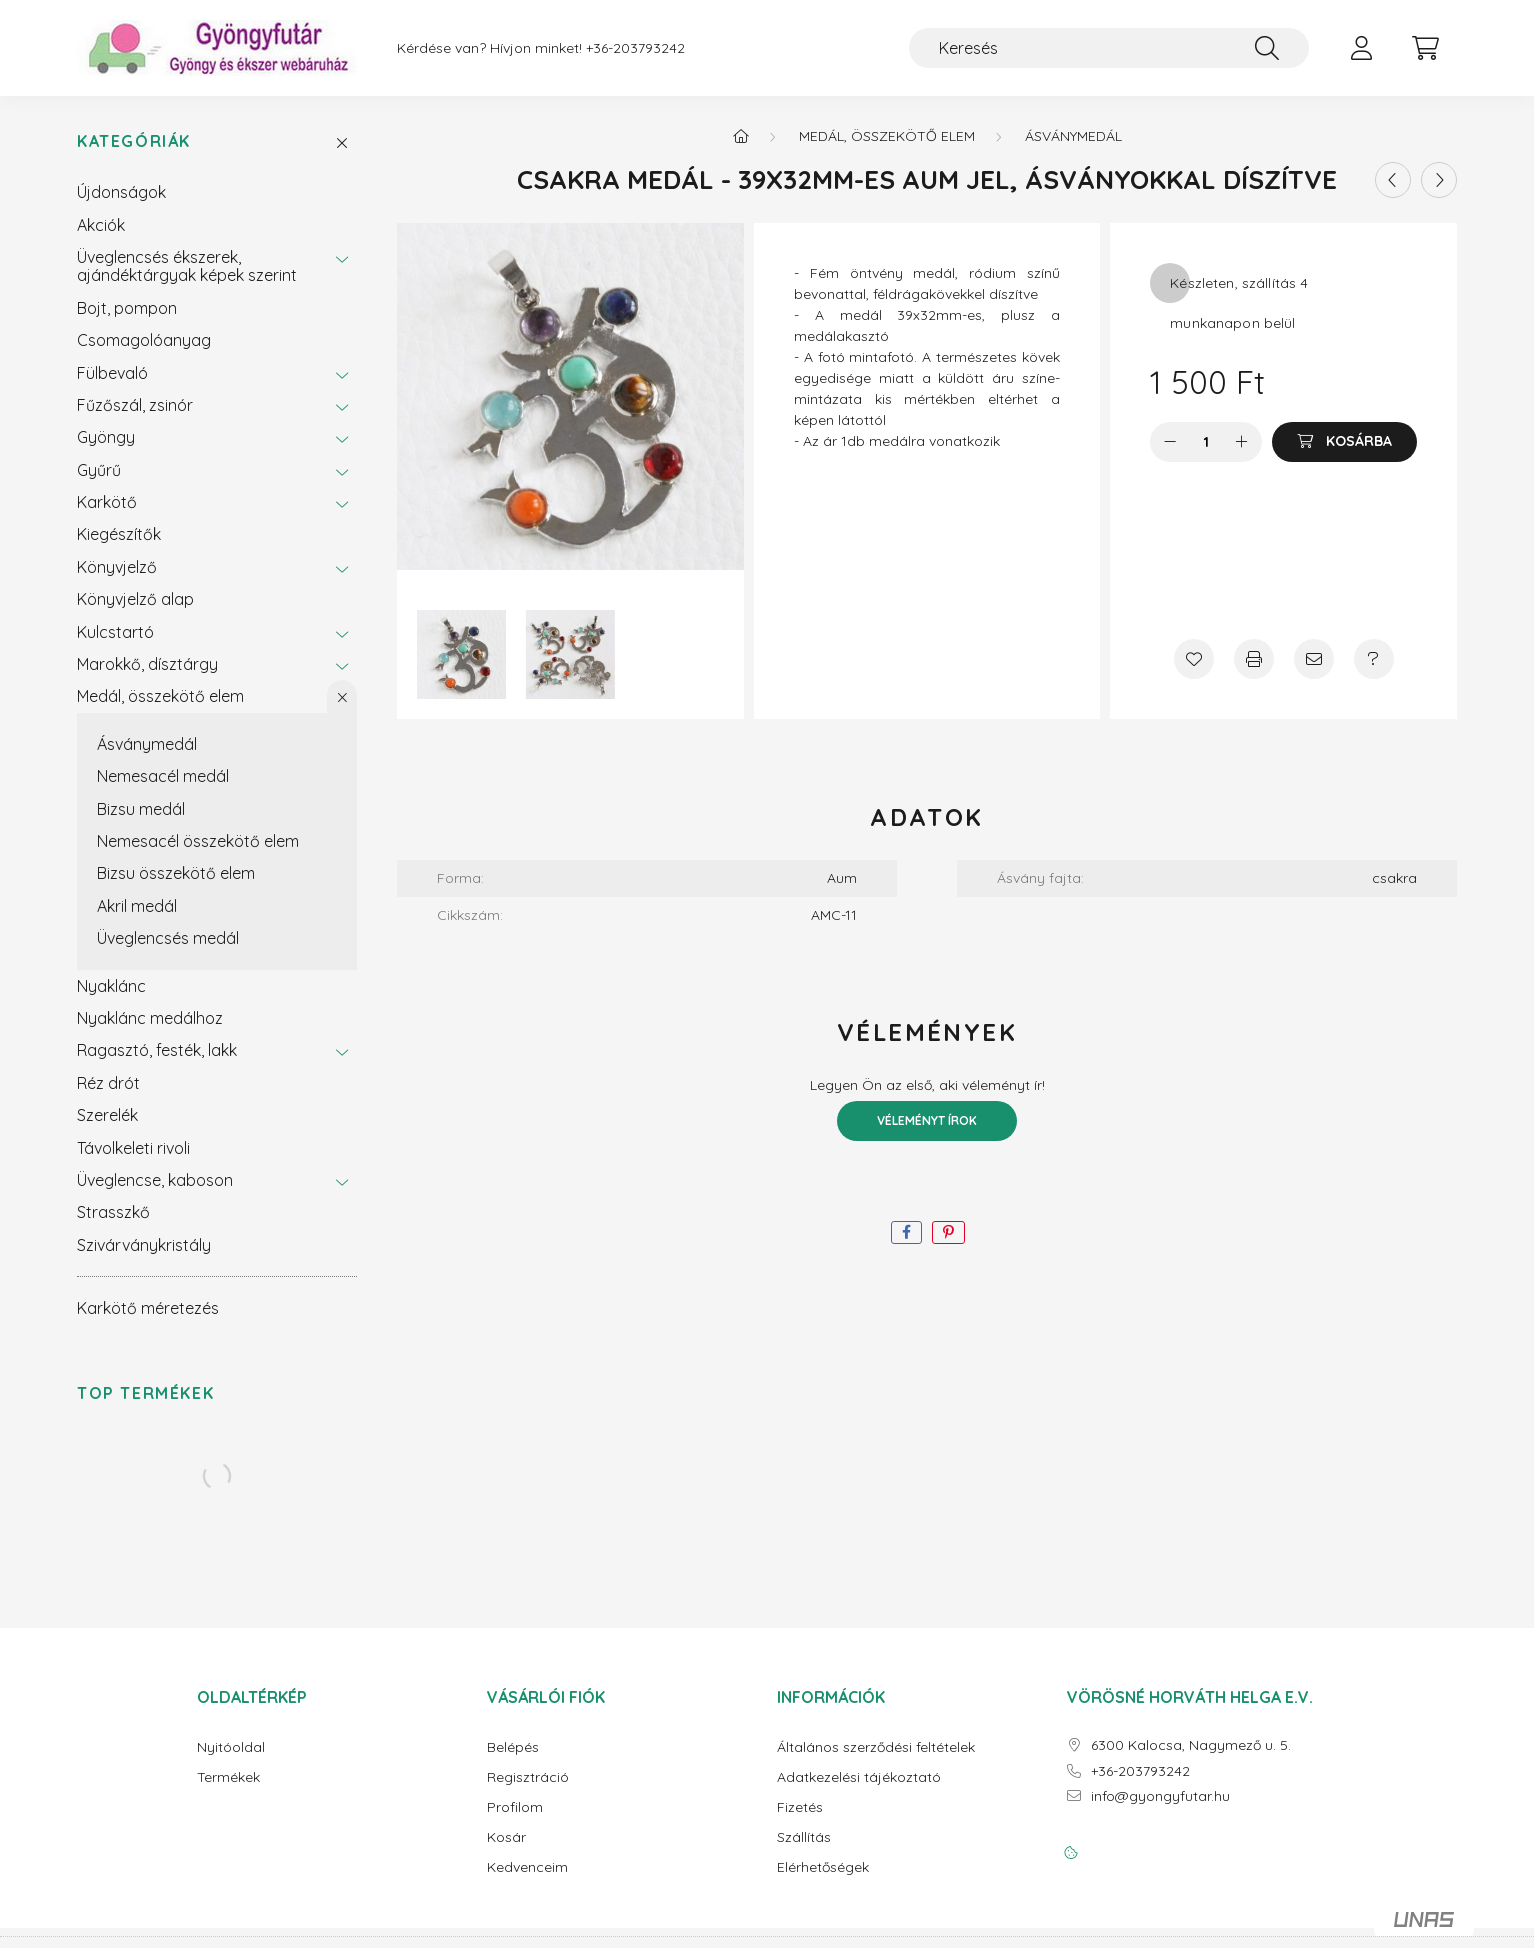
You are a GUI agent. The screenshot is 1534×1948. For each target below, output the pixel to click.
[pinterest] (948, 1232)
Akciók (101, 225)
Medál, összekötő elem (160, 696)
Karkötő (107, 502)
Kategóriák (134, 141)
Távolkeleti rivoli (133, 1148)
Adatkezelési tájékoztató (859, 1777)
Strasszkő (113, 1212)
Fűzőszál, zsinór (135, 405)
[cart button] (1425, 48)
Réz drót (108, 1083)
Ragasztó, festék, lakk (157, 1050)
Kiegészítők (119, 534)
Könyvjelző (117, 567)
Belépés (513, 1747)
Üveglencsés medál (168, 938)
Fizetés (800, 1807)
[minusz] (1170, 442)
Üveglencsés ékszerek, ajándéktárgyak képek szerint (187, 266)
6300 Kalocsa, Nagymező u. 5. (1191, 1745)
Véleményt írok (927, 1120)
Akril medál (137, 906)
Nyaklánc (111, 986)
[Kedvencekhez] (1194, 659)
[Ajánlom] (1314, 659)
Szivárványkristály (144, 1245)
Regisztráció (528, 1777)
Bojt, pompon (127, 308)
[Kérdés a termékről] (1374, 659)
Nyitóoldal (231, 1747)
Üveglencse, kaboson (155, 1180)
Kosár (506, 1837)
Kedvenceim (527, 1867)
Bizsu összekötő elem (176, 873)
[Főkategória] (741, 136)
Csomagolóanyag (144, 340)
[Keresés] (1109, 48)
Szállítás (804, 1837)
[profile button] (1361, 48)
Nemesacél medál (163, 776)
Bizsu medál (141, 809)
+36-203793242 (635, 48)
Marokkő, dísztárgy (147, 664)
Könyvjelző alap (135, 599)
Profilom (515, 1807)
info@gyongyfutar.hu (1160, 1796)
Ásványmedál (147, 744)
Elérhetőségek (823, 1867)
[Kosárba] (1344, 442)
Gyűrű (99, 470)
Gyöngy (106, 437)
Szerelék (107, 1115)
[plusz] (1242, 442)
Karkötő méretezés (148, 1308)
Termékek (228, 1777)
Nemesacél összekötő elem (198, 841)
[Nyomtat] (1254, 659)
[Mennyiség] (1206, 442)
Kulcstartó (115, 632)
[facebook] (906, 1232)
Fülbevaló (112, 373)
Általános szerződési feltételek (876, 1747)
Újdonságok (121, 192)
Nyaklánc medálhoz (150, 1018)
